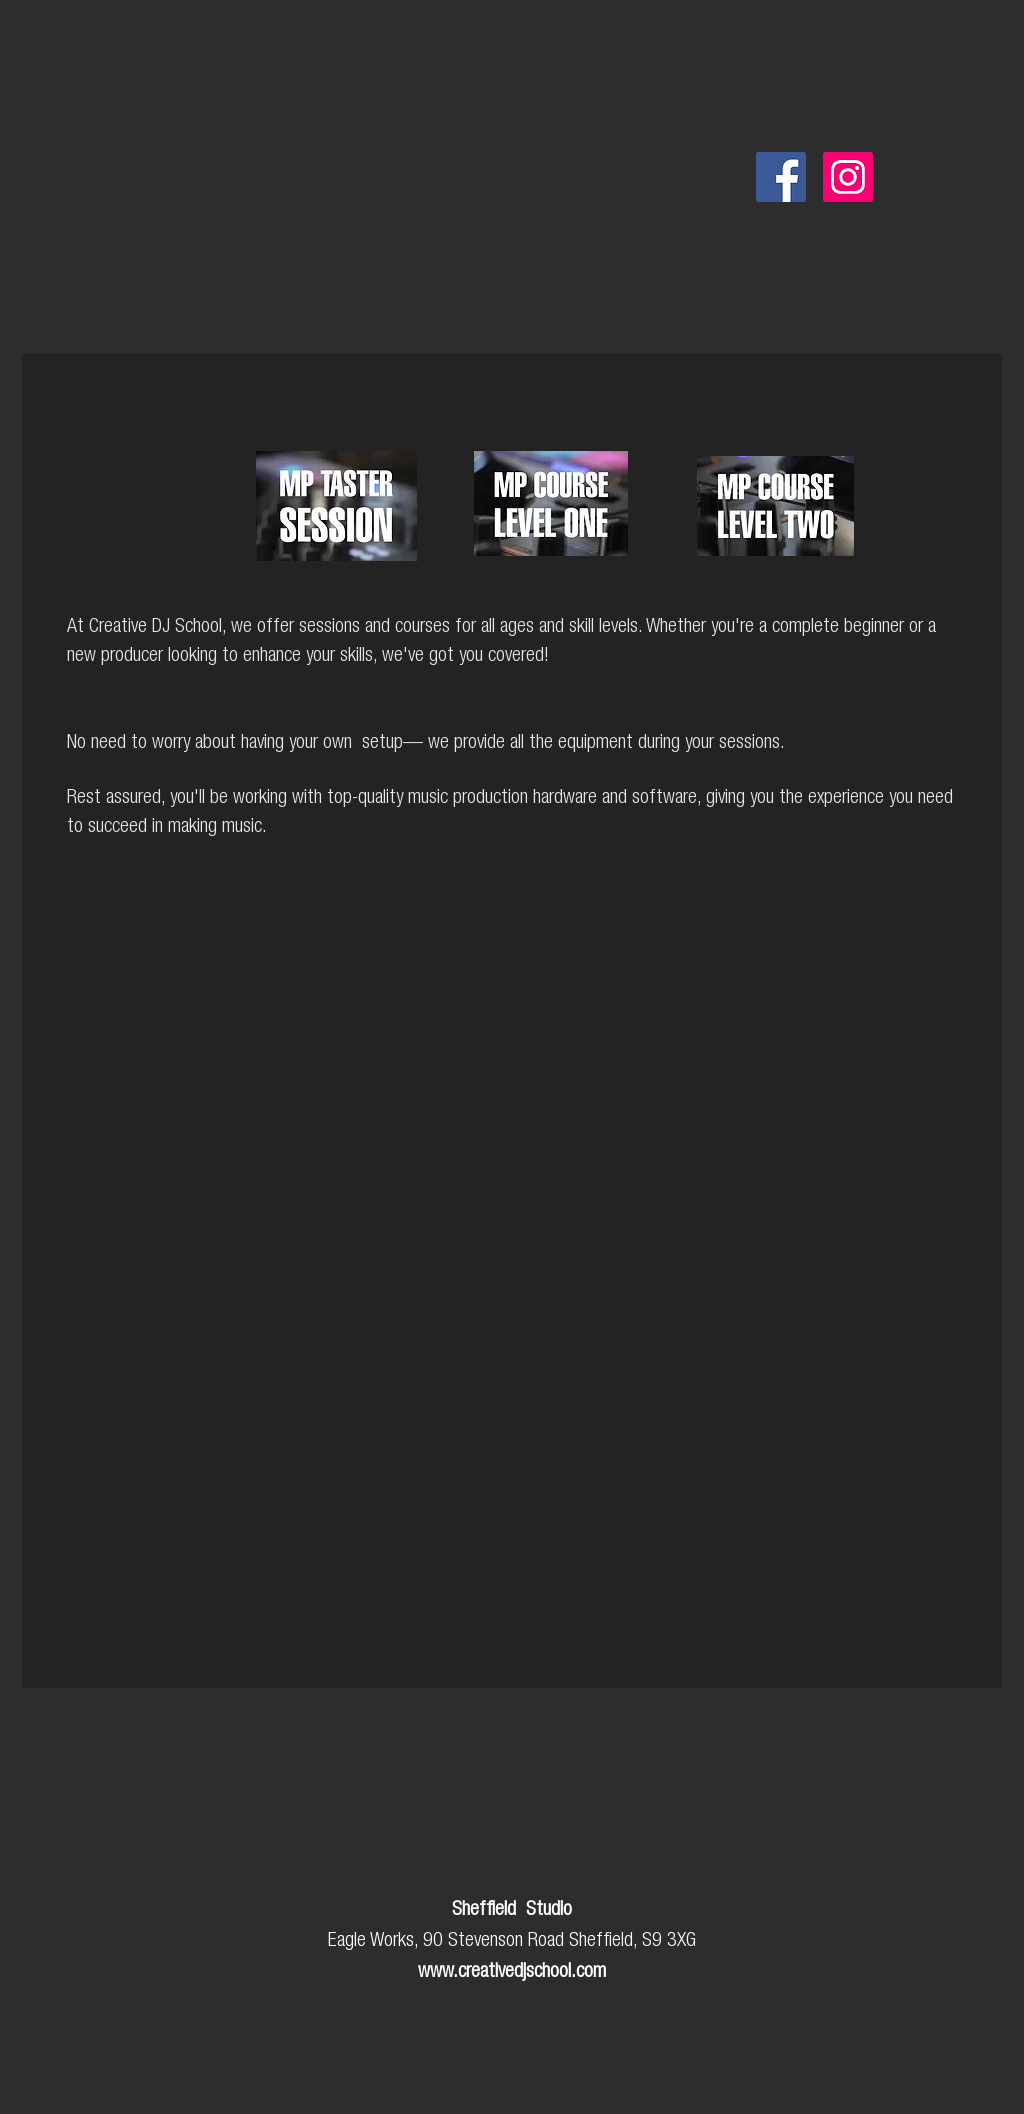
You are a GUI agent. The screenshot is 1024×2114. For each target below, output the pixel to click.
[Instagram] (848, 177)
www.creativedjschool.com (512, 1973)
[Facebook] (781, 177)
